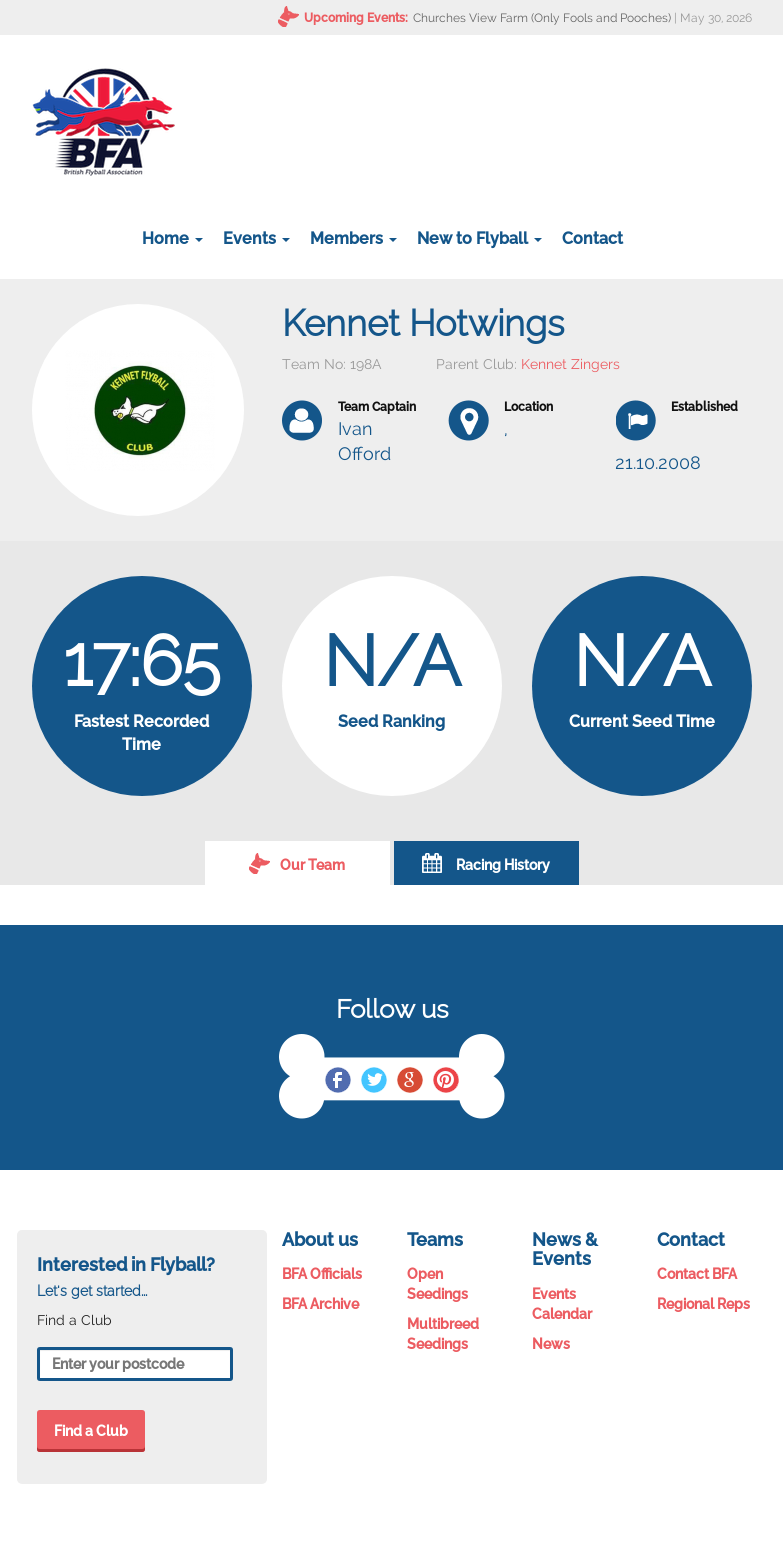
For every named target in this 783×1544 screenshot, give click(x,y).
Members (353, 238)
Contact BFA (697, 1274)
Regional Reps (703, 1304)
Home (172, 238)
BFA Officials (322, 1274)
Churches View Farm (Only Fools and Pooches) (542, 18)
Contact (592, 238)
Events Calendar (562, 1304)
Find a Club (91, 1431)
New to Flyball (479, 238)
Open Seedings (437, 1284)
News (551, 1344)
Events (256, 238)
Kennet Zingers (570, 364)
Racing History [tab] (486, 863)
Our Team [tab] (297, 863)
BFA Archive (320, 1304)
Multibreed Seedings (443, 1334)
